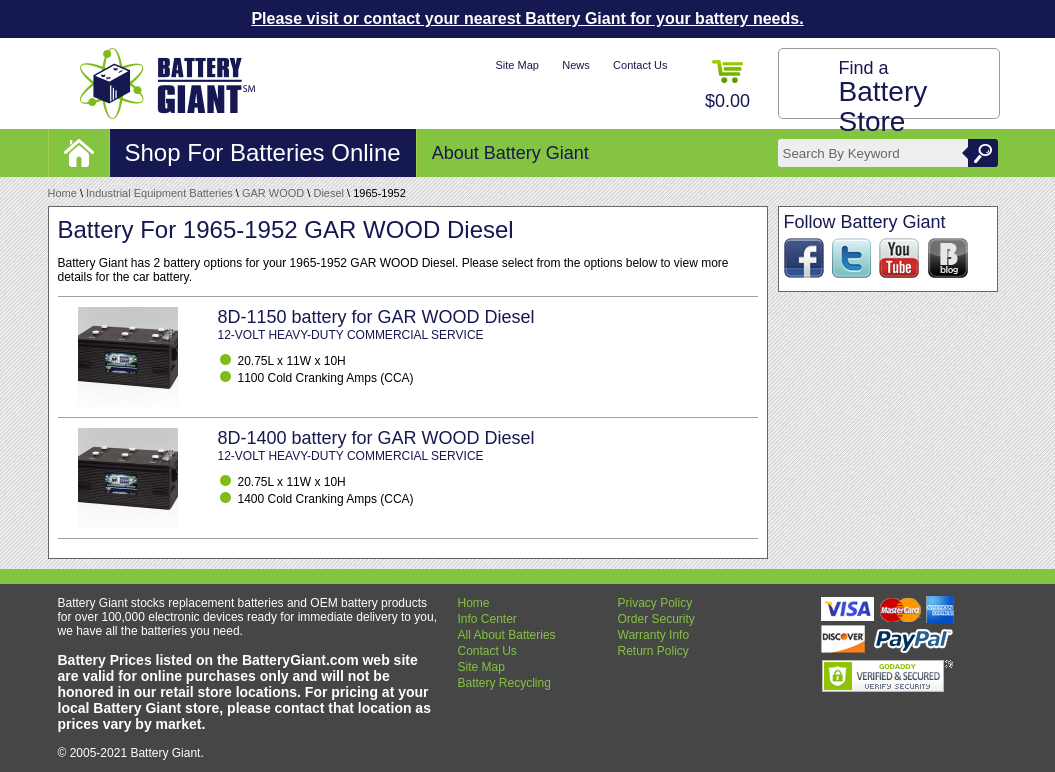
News (576, 65)
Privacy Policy (655, 603)
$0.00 (727, 85)
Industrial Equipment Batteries (159, 193)
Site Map (516, 65)
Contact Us (640, 65)
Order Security (656, 619)
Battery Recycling (504, 683)
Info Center (487, 619)
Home (62, 193)
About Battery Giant (510, 153)
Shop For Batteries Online (263, 152)
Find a (883, 97)
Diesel (328, 193)
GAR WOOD (273, 193)
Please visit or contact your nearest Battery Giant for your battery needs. (527, 18)
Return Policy (653, 651)
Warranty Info (654, 635)
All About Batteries (507, 635)
